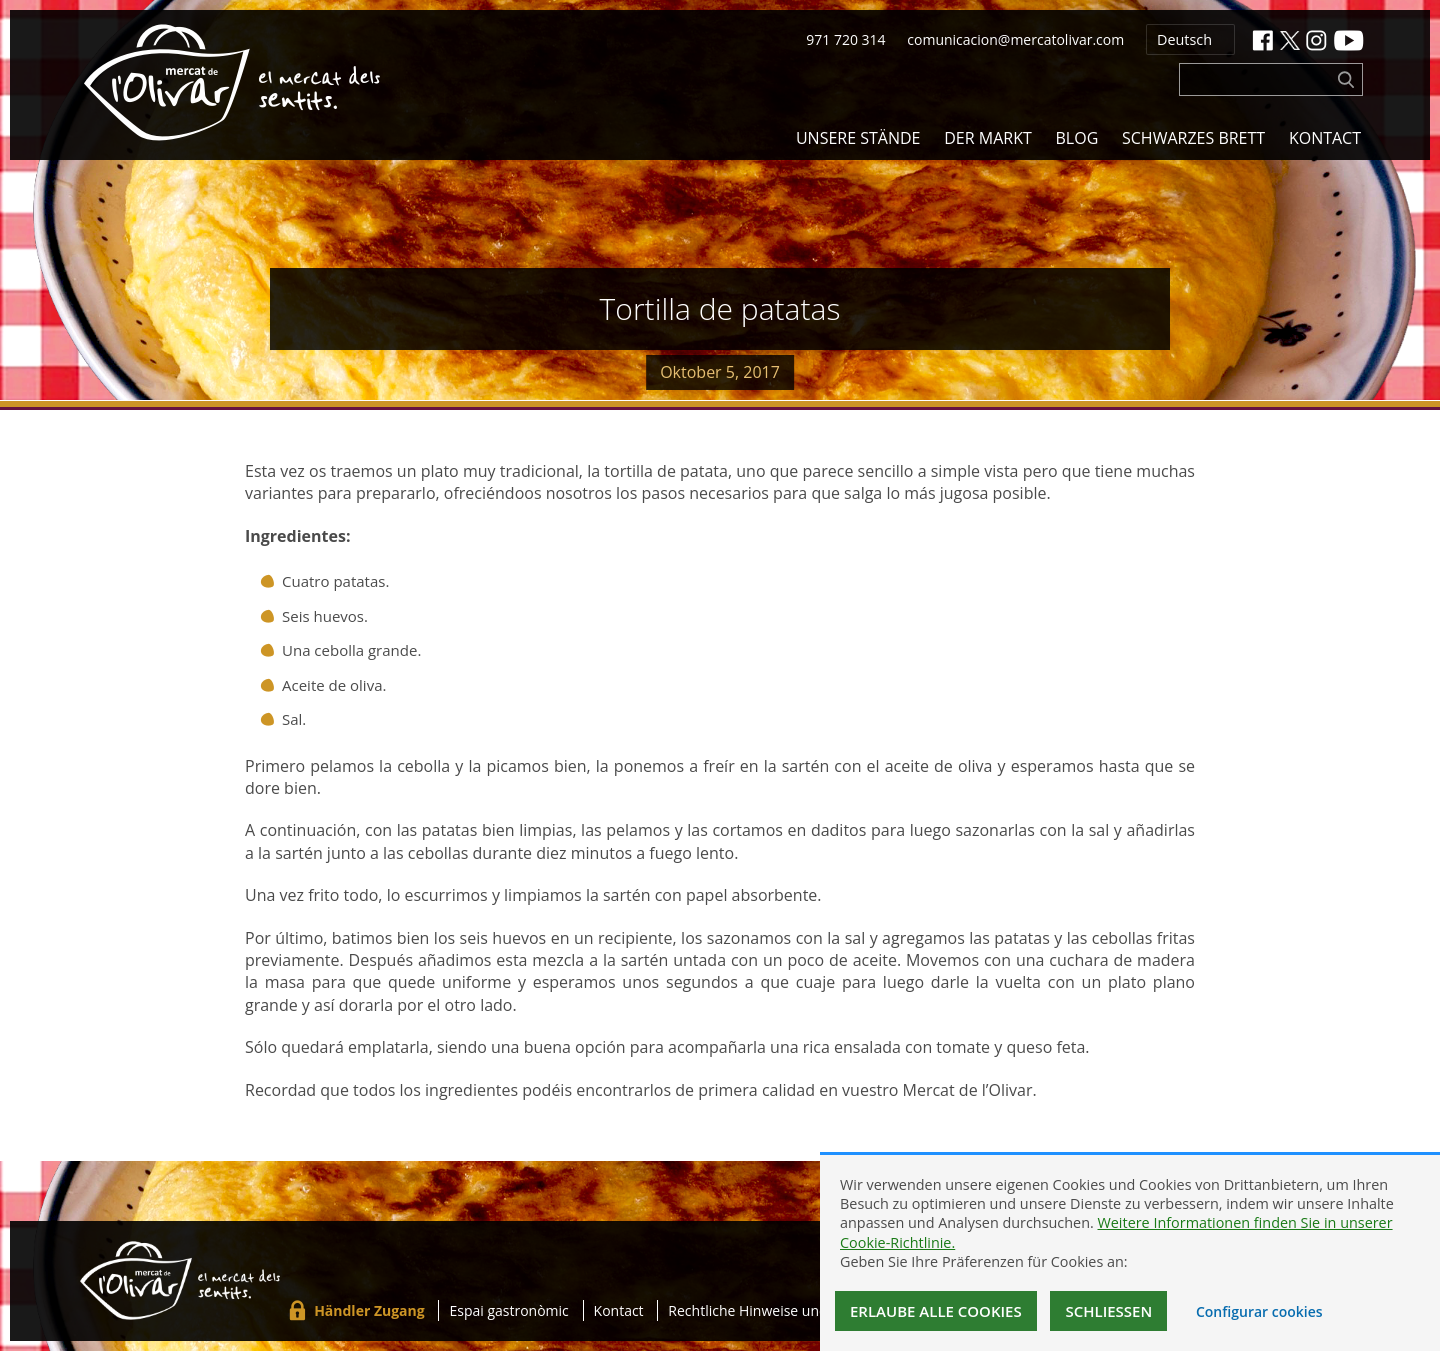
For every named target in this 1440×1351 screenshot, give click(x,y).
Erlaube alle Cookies (936, 1311)
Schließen (1108, 1311)
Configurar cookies (1259, 1311)
